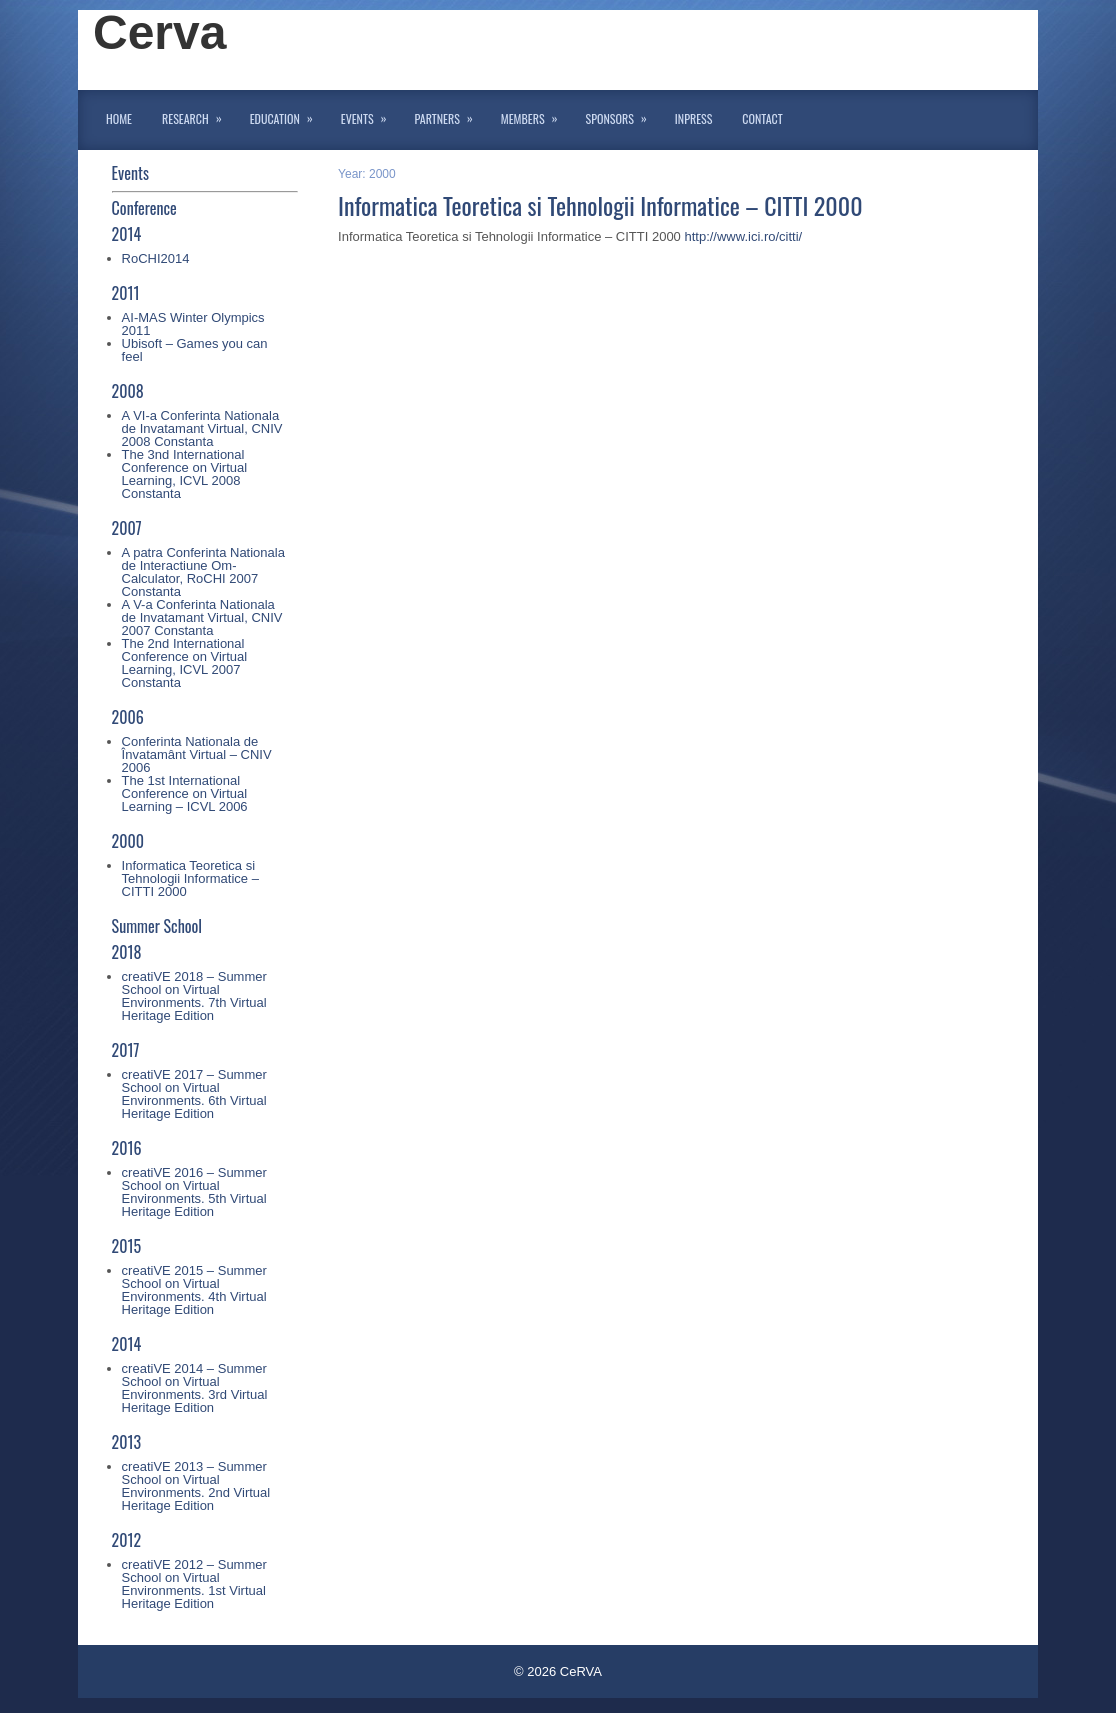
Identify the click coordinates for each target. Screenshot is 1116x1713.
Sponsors (623, 115)
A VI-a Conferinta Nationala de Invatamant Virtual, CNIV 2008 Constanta (202, 428)
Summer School (157, 926)
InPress (693, 118)
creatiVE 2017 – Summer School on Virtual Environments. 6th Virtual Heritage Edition (194, 1094)
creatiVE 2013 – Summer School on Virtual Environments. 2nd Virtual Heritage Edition (196, 1486)
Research (198, 115)
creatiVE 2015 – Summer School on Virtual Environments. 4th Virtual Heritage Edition (194, 1290)
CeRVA (581, 1671)
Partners (450, 115)
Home (119, 118)
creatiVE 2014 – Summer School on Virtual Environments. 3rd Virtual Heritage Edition (195, 1388)
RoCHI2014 (156, 258)
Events (370, 115)
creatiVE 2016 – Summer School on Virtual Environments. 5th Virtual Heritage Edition (194, 1192)
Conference (144, 208)
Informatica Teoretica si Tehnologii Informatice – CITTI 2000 (190, 878)
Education (288, 115)
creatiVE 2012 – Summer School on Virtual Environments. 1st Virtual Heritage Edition (194, 1584)
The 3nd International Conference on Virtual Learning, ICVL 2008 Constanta (185, 474)
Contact (762, 118)
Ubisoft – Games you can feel (195, 350)
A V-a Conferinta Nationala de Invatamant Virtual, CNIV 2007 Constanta (202, 617)
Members (536, 115)
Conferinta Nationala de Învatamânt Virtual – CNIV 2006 (197, 754)
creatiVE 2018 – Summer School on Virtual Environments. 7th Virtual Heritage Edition (194, 996)
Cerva (159, 32)
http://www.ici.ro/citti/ (743, 236)
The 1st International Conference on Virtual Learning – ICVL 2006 (185, 793)
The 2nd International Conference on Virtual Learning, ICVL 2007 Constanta (185, 663)
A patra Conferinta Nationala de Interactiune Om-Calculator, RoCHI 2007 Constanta (203, 572)
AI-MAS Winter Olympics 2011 (193, 324)
